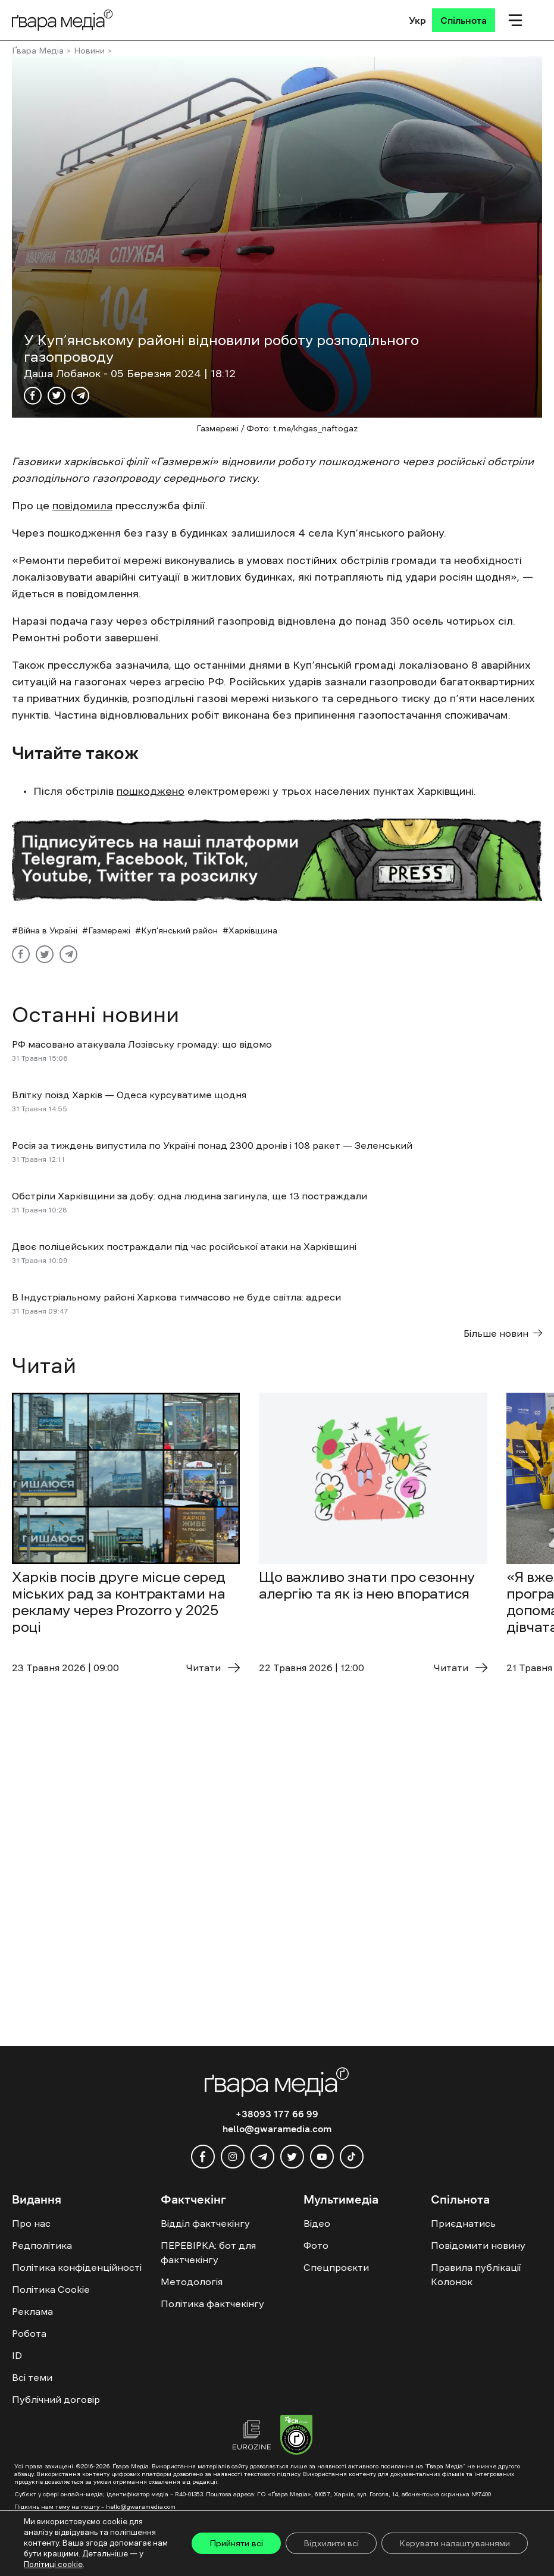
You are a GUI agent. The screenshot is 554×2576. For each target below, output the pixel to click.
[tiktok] (352, 2156)
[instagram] (233, 2156)
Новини (89, 50)
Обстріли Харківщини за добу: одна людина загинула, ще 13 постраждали (189, 1196)
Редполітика (42, 2245)
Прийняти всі (236, 2543)
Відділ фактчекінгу (205, 2223)
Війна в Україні (47, 930)
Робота (29, 2333)
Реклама (32, 2311)
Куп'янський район (179, 930)
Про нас (31, 2223)
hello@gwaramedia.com (277, 2128)
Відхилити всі (331, 2543)
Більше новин (503, 1333)
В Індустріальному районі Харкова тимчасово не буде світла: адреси (176, 1297)
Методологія (192, 2281)
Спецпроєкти (336, 2267)
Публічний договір (56, 2399)
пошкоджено (150, 791)
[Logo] (62, 20)
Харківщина (253, 930)
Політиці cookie (53, 2564)
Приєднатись (463, 2223)
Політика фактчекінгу (212, 2303)
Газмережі (109, 930)
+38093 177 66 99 (277, 2114)
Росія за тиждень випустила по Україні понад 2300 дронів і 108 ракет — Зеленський (212, 1145)
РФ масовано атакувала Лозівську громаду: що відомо (142, 1044)
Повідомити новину (478, 2245)
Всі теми (32, 2377)
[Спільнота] (463, 20)
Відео (316, 2223)
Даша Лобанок (64, 373)
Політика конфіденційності (77, 2267)
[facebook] (203, 2156)
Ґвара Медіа (38, 50)
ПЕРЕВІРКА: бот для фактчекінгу (208, 2252)
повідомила (82, 505)
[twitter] (292, 2156)
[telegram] (262, 2156)
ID (17, 2355)
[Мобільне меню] (515, 20)
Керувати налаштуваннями (454, 2543)
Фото (315, 2245)
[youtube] (322, 2156)
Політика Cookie (51, 2289)
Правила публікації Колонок (476, 2274)
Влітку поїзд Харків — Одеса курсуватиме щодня (129, 1094)
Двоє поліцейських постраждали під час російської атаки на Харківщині (184, 1246)
